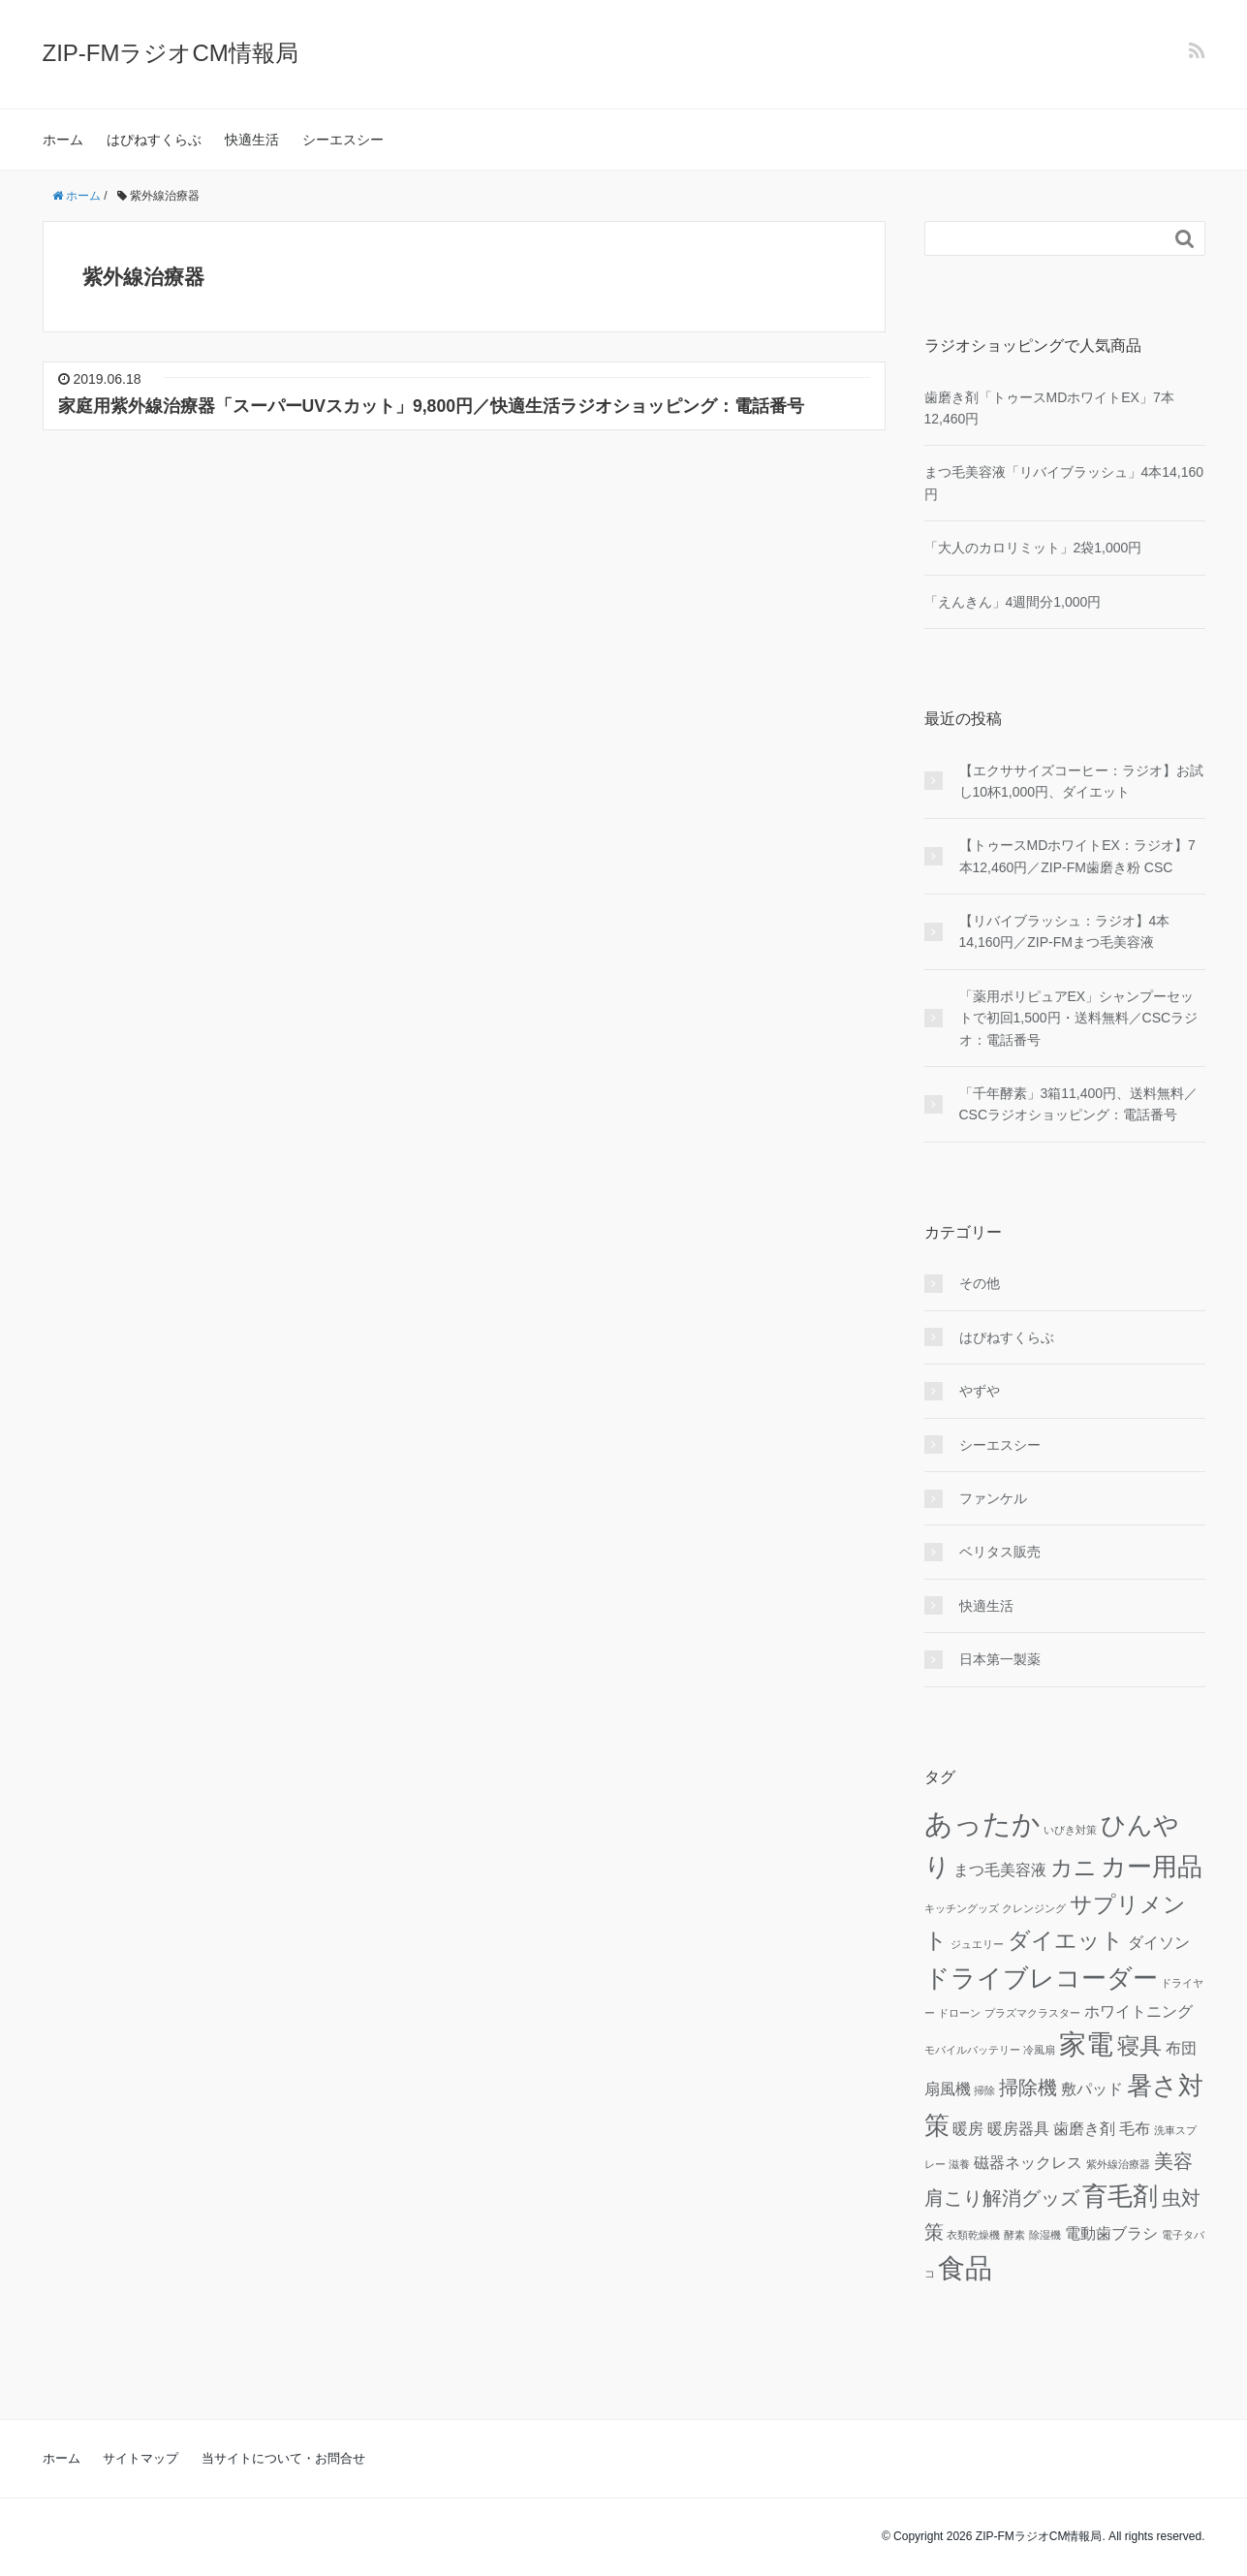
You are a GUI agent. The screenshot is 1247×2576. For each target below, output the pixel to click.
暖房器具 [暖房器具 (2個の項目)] (1018, 2128)
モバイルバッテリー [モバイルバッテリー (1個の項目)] (972, 2050)
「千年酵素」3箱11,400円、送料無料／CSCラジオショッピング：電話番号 (1079, 1103)
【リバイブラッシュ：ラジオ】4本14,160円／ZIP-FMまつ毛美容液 (1064, 931)
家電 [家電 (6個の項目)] (1086, 2044)
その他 (979, 1283)
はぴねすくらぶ (154, 139)
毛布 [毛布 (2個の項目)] (1134, 2128)
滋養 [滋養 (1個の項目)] (959, 2164)
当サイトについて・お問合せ (283, 2458)
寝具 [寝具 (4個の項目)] (1139, 2045)
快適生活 (252, 139)
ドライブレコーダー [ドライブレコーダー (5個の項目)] (1041, 1978)
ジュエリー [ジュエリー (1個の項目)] (977, 1944)
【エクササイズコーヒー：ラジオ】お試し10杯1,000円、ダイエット (1081, 781)
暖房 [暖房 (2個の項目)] (967, 2128)
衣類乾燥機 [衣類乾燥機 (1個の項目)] (973, 2235)
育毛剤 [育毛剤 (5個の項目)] (1120, 2196)
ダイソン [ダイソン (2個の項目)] (1159, 1942)
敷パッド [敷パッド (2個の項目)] (1092, 2088)
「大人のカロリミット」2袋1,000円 (1033, 547)
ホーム (63, 139)
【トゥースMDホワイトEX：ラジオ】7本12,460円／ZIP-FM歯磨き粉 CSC (1077, 855)
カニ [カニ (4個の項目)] (1073, 1867)
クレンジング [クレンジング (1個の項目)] (1034, 1908)
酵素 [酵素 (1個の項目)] (1014, 2235)
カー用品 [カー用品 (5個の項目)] (1151, 1866)
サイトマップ (140, 2458)
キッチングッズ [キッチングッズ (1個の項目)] (961, 1908)
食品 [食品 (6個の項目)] (965, 2268)
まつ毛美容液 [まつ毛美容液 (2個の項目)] (999, 1869)
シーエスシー (343, 139)
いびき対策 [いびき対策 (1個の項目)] (1070, 1830)
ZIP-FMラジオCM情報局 (170, 53)
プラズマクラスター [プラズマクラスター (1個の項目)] (1032, 2013)
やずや (979, 1390)
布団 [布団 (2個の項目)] (1181, 2048)
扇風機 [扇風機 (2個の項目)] (947, 2088)
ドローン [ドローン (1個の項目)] (959, 2013)
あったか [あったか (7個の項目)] (982, 1823)
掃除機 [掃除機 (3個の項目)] (1028, 2087)
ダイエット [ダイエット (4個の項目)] (1066, 1940)
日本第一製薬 (1000, 1659)
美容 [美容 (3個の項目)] (1173, 2161)
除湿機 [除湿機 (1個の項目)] (1045, 2235)
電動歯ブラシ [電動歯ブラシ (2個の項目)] (1111, 2233)
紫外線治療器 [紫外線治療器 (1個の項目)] (1118, 2164)
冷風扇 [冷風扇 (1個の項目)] (1039, 2050)
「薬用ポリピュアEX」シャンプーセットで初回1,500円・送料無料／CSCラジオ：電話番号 (1079, 1018)
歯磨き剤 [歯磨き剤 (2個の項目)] (1084, 2128)
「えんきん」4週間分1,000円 (1013, 602)
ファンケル (993, 1498)
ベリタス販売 (1000, 1551)
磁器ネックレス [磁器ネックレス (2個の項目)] (1028, 2162)
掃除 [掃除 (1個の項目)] (984, 2090)
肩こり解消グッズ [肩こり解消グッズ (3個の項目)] (1001, 2198)
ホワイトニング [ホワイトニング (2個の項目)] (1138, 2011)
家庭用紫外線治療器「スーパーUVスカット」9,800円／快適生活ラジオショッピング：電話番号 (431, 406)
